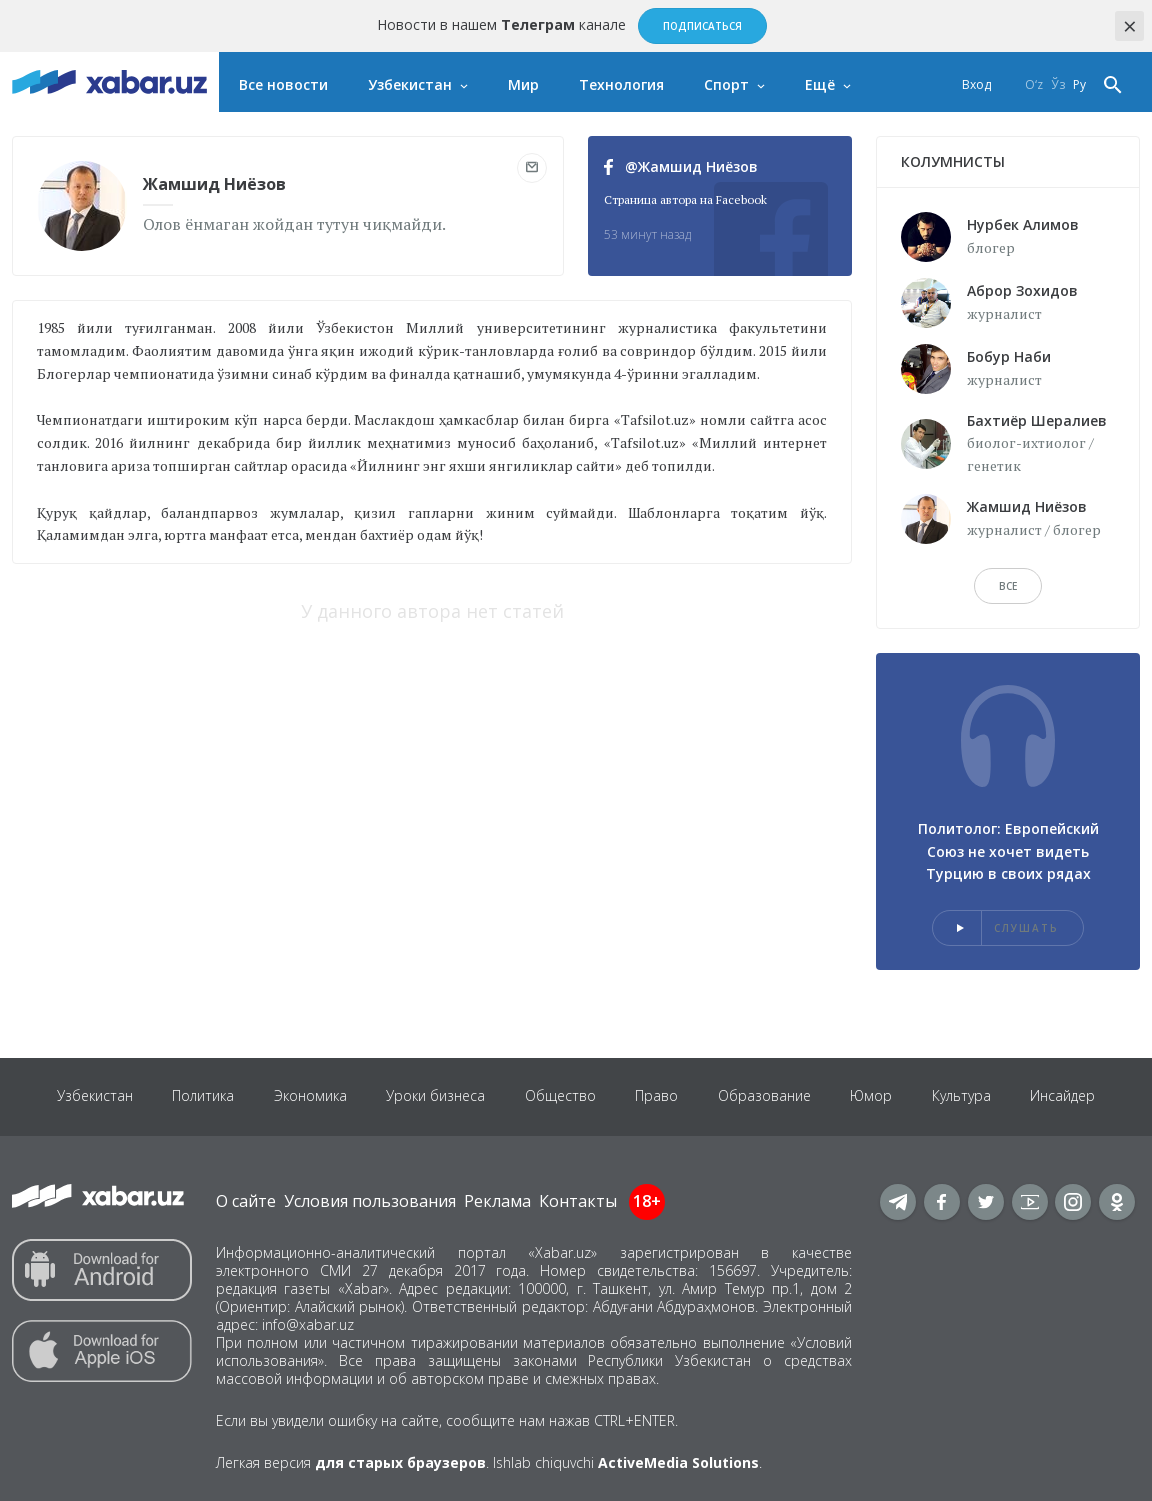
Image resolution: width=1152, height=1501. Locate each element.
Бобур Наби (1009, 356)
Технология (621, 84)
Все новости (283, 84)
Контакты (578, 1201)
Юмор (873, 1096)
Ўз (1058, 84)
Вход (976, 84)
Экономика (309, 1096)
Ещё (820, 84)
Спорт (726, 84)
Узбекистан (410, 84)
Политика (202, 1096)
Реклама (497, 1201)
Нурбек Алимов (1023, 224)
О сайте (246, 1201)
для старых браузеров (400, 1462)
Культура (963, 1096)
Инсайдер (1065, 1096)
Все (1008, 586)
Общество (560, 1096)
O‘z (1034, 84)
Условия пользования (370, 1201)
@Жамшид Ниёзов (681, 166)
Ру (1079, 84)
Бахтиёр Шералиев (1037, 420)
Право (657, 1096)
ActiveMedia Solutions (678, 1462)
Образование (765, 1096)
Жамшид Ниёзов (1027, 506)
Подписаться (702, 26)
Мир (523, 84)
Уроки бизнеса (435, 1096)
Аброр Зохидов (1022, 290)
